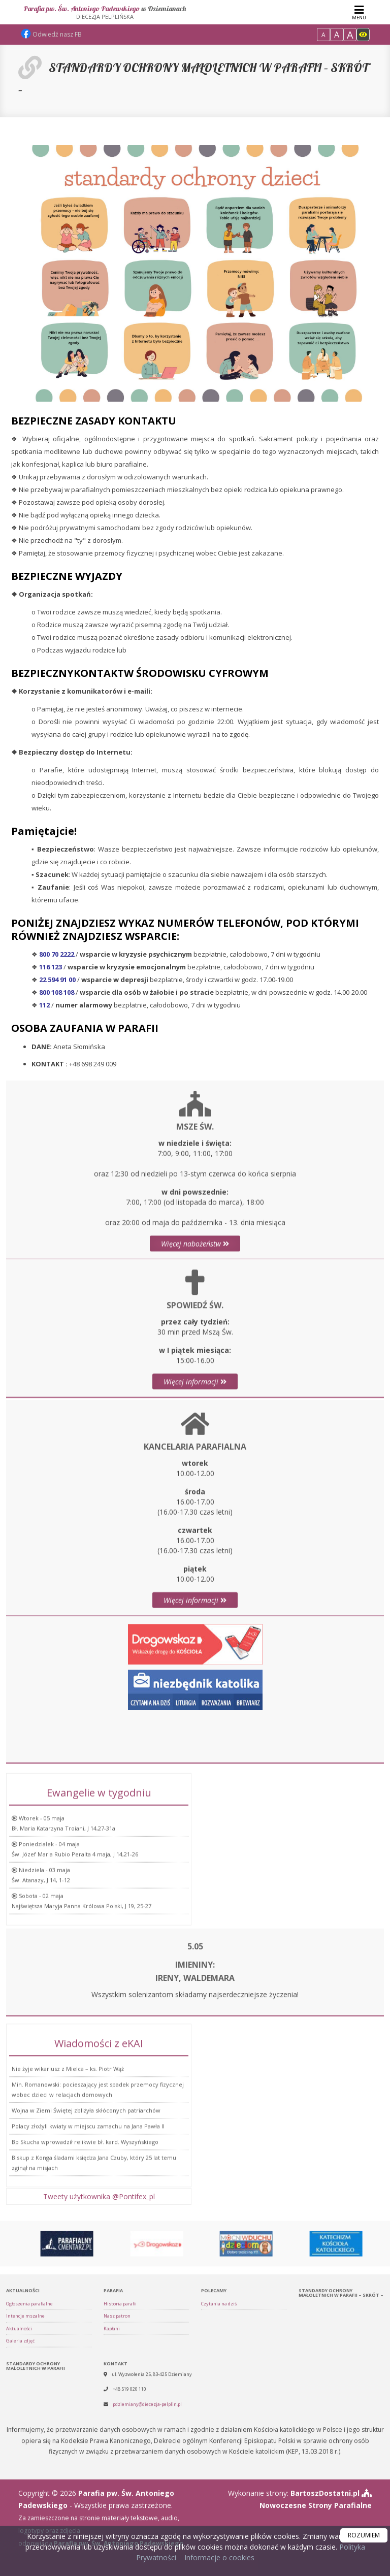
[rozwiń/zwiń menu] (359, 12)
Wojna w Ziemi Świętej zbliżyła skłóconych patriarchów (86, 2227)
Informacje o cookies (219, 2557)
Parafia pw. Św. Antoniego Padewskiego (104, 12)
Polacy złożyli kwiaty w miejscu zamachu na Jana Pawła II (88, 2242)
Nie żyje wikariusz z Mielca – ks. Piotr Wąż (68, 2185)
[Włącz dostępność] (363, 34)
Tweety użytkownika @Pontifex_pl (99, 2208)
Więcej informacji (195, 1480)
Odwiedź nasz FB (51, 34)
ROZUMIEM (364, 2535)
